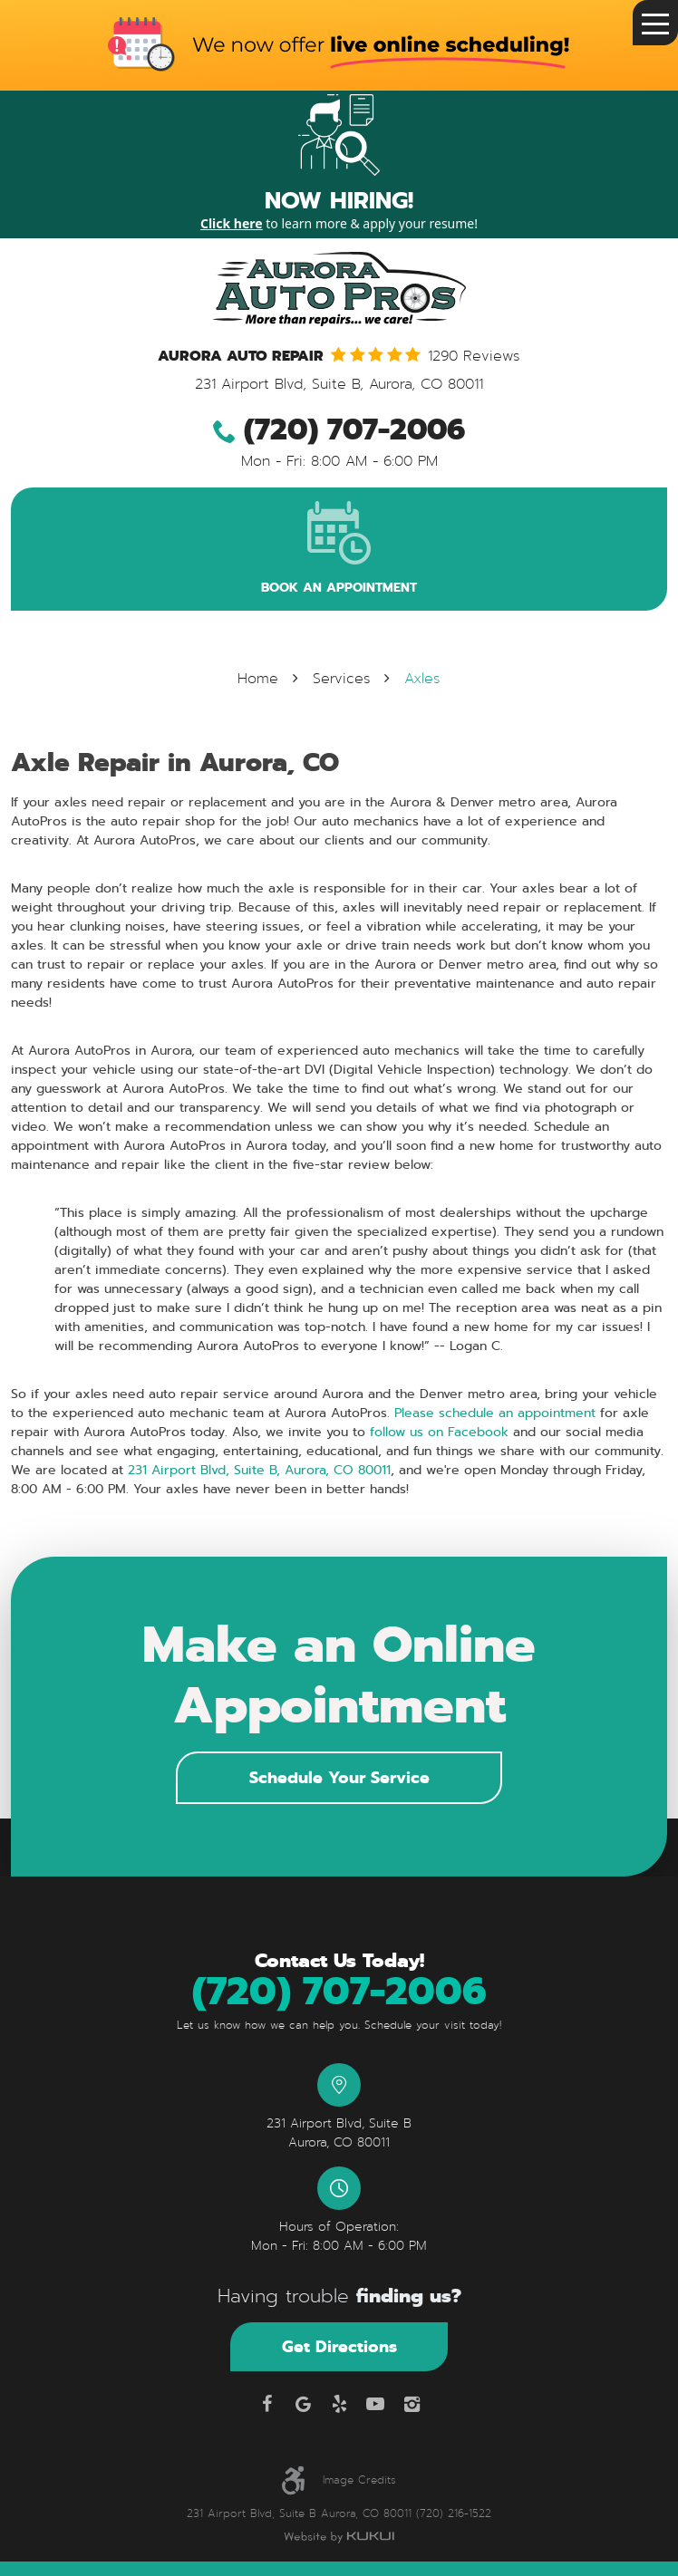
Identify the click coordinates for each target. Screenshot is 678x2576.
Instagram (411, 2404)
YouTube (375, 2404)
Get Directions (339, 2346)
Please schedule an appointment (495, 1413)
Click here (231, 223)
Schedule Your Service (339, 1777)
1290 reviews (474, 357)
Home (257, 679)
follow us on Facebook (436, 1432)
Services (342, 679)
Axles (422, 679)
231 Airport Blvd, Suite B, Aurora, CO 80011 (257, 1470)
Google (303, 2404)
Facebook (266, 2404)
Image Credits (359, 2480)
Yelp (339, 2404)
